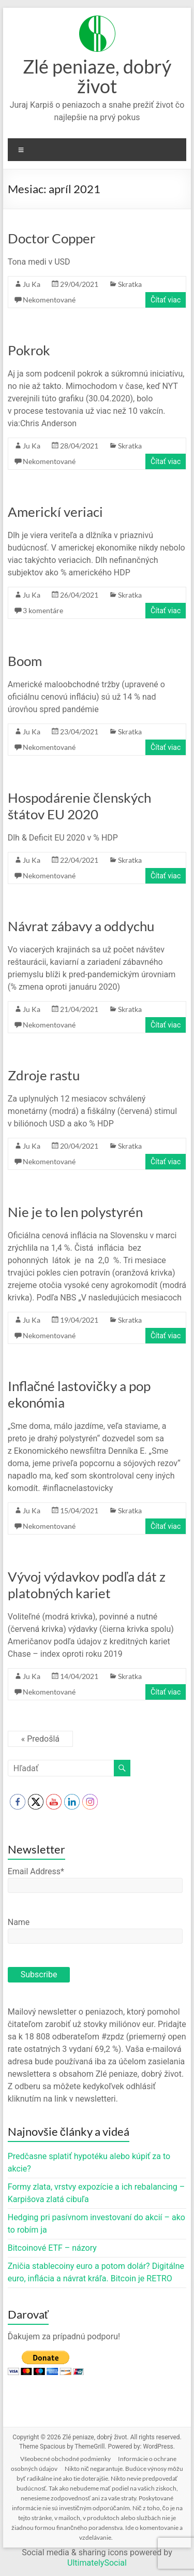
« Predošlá (40, 1739)
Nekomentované (49, 299)
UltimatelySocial (97, 2563)
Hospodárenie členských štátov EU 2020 (79, 805)
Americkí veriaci (55, 511)
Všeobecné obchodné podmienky (65, 2459)
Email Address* (36, 1871)
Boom (25, 661)
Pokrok (29, 350)
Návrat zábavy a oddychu (81, 926)
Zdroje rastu (44, 1075)
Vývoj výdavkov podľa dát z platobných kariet (87, 1584)
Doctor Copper (51, 238)
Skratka (130, 284)
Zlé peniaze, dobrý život (97, 76)
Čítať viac (166, 300)
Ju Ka (31, 284)
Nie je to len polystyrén (75, 1212)
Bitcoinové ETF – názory (52, 2248)
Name (19, 1922)
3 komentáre (43, 610)
